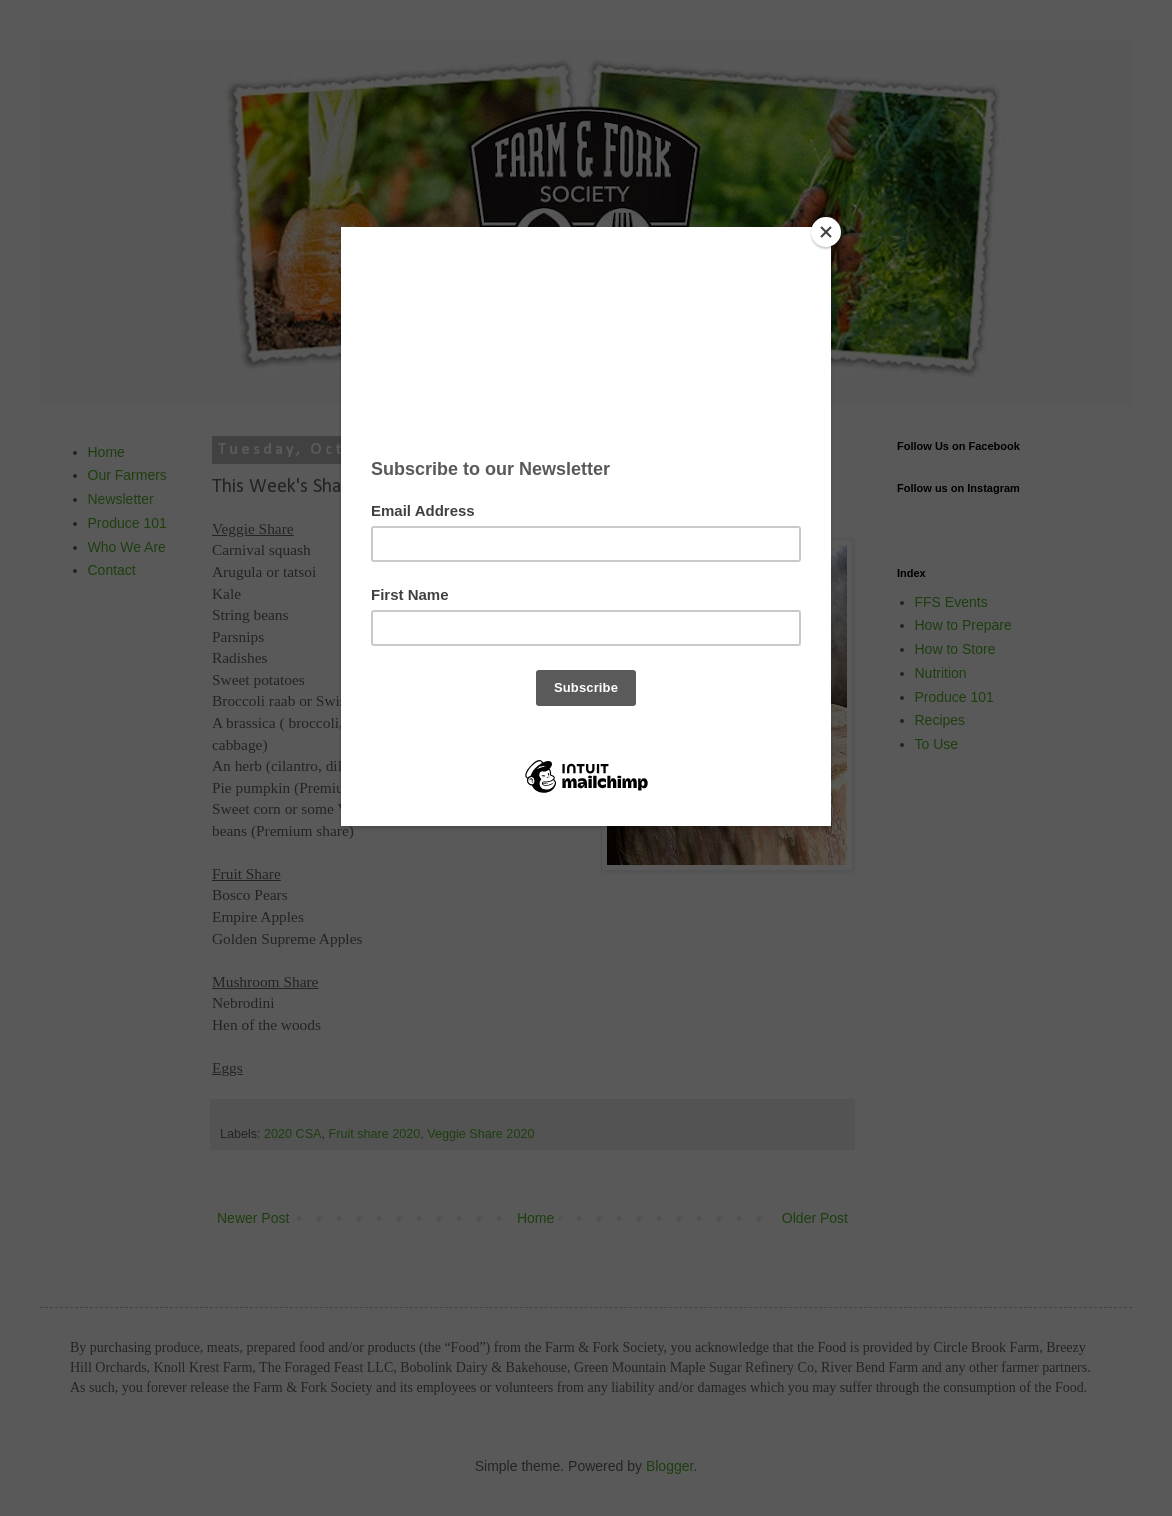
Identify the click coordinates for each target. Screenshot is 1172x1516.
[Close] (826, 232)
